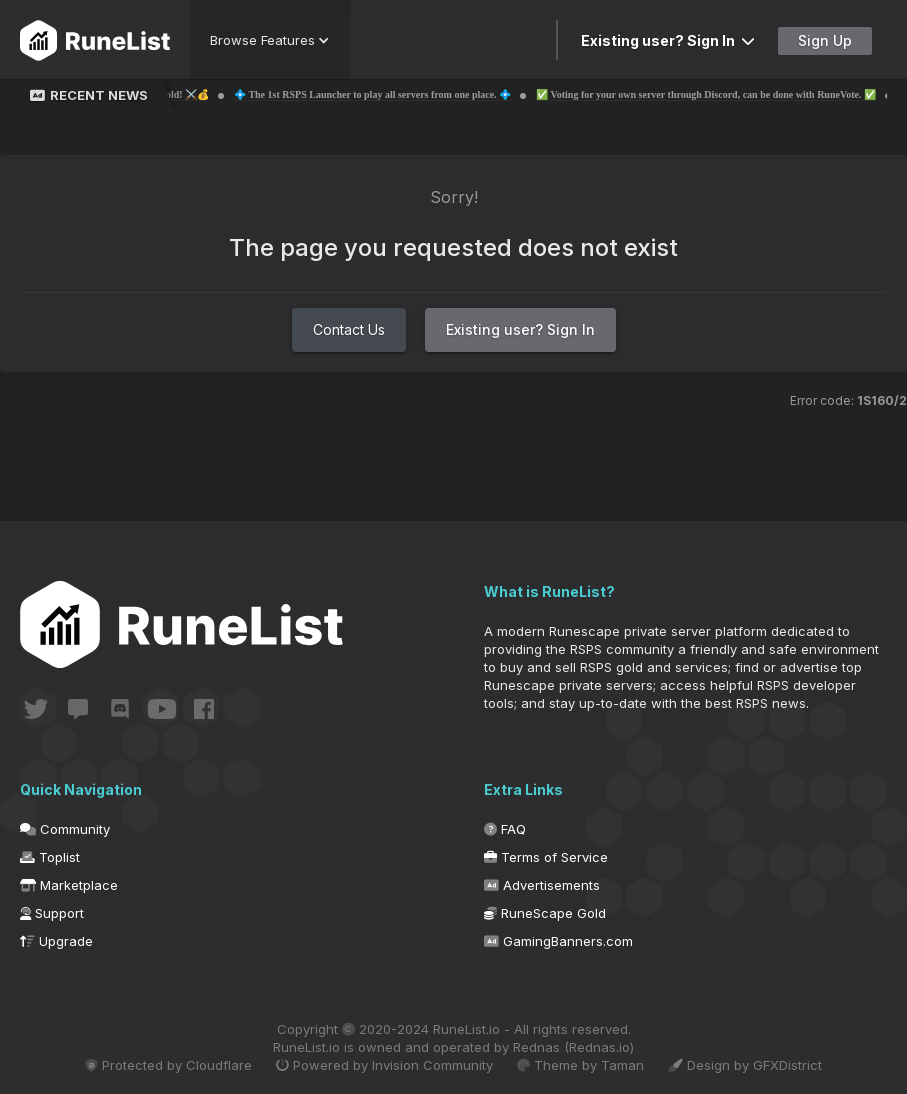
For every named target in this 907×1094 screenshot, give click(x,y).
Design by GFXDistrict (745, 1065)
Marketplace (69, 885)
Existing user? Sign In (668, 40)
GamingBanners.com (558, 941)
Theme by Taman (580, 1065)
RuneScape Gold (545, 913)
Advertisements (542, 885)
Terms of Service (546, 857)
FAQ (505, 829)
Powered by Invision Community (384, 1065)
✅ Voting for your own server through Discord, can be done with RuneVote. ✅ (725, 94)
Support (52, 913)
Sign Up (825, 40)
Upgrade (56, 941)
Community (65, 829)
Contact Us (349, 329)
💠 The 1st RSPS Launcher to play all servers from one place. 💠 (391, 94)
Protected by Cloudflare (168, 1065)
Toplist (50, 857)
